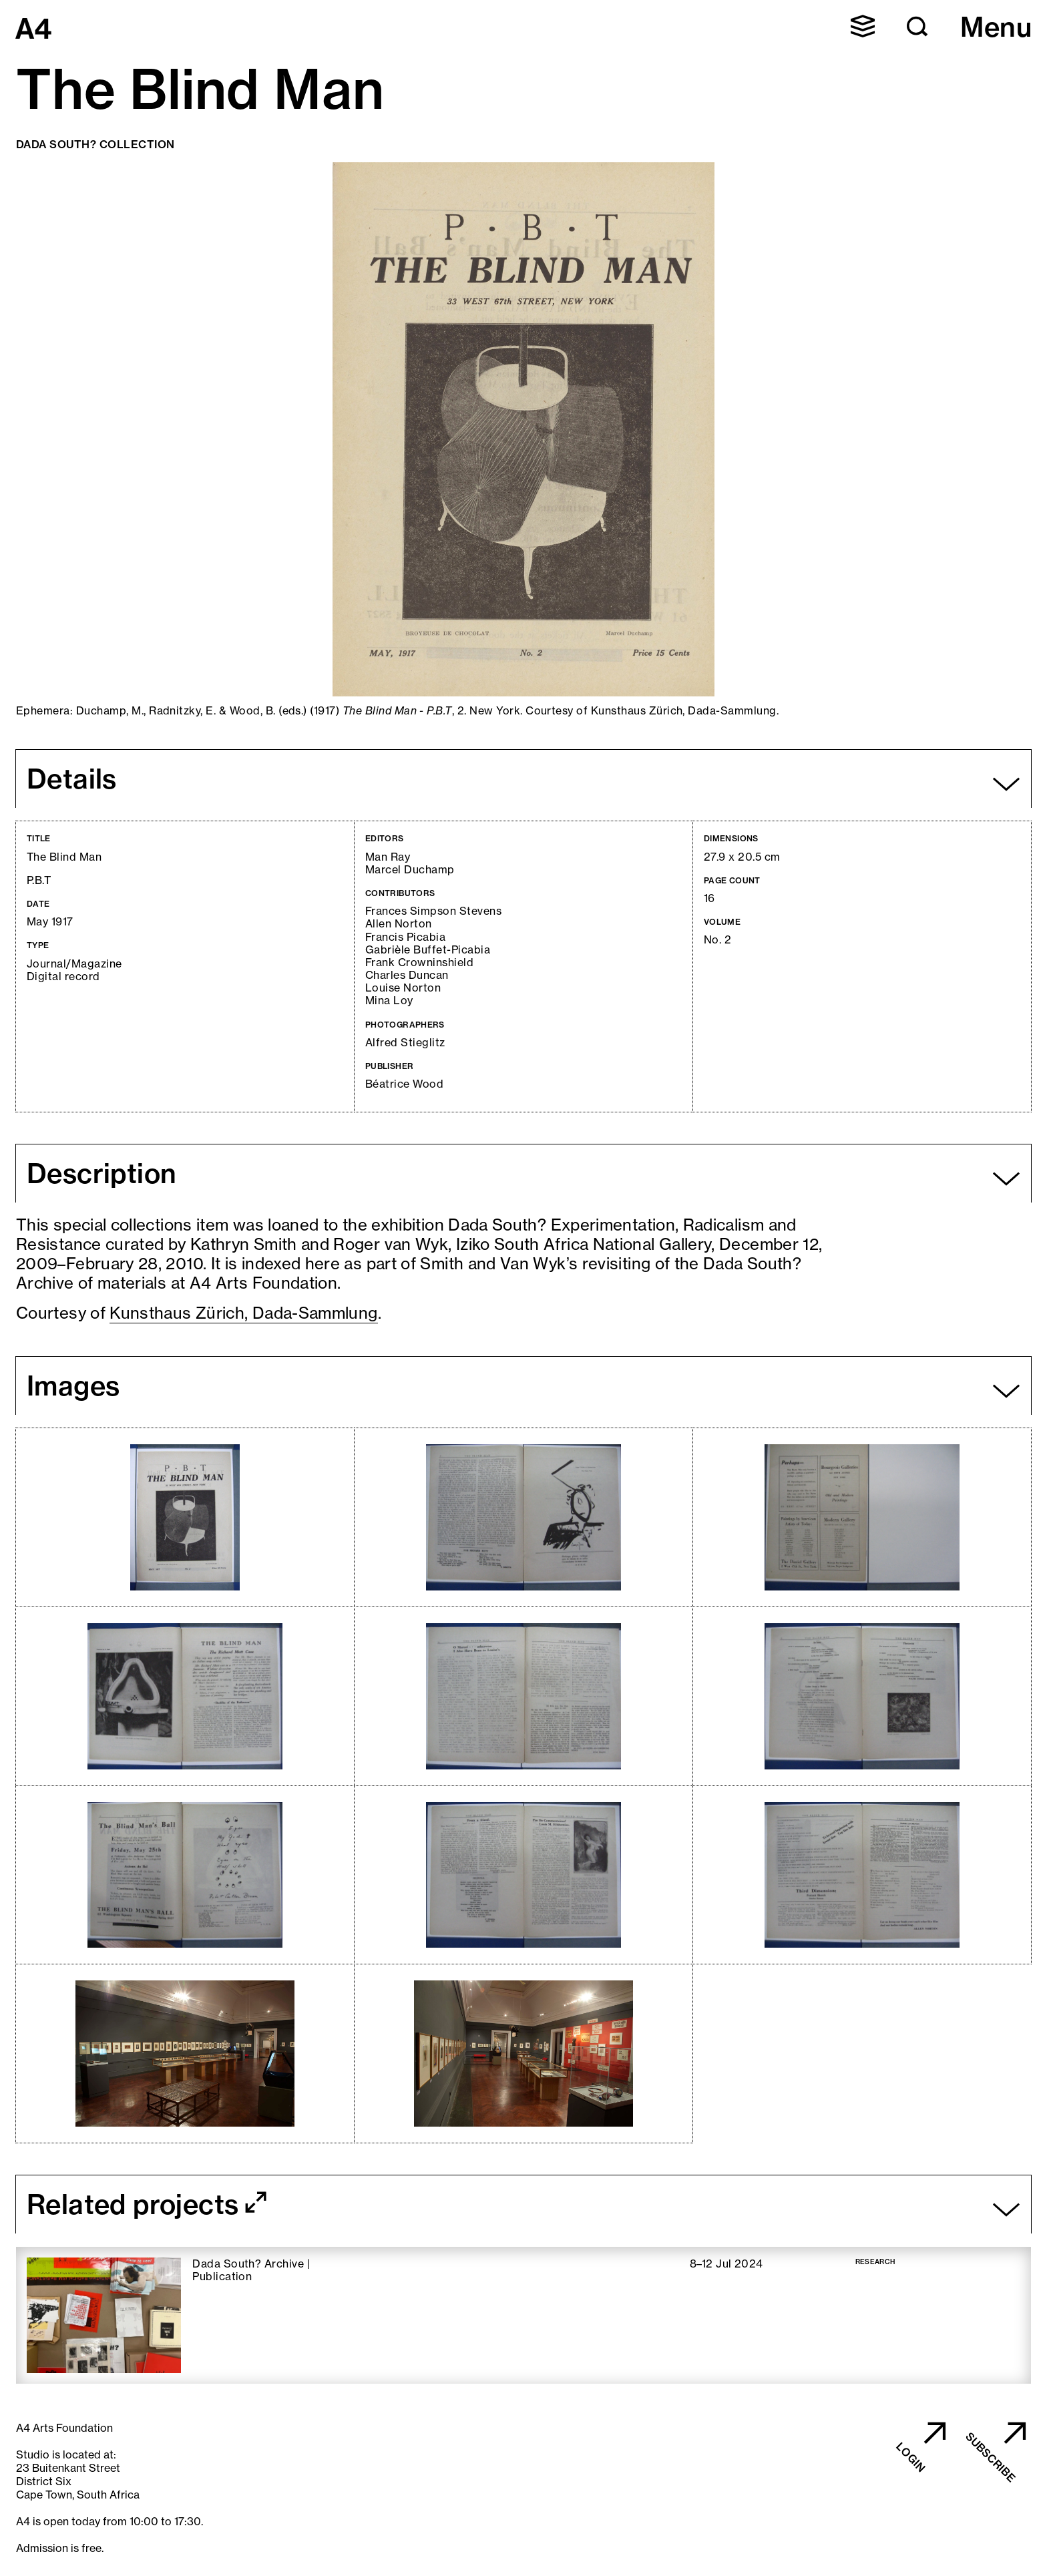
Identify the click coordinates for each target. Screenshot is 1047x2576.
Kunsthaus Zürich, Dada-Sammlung (243, 1313)
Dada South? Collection (95, 144)
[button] (863, 26)
